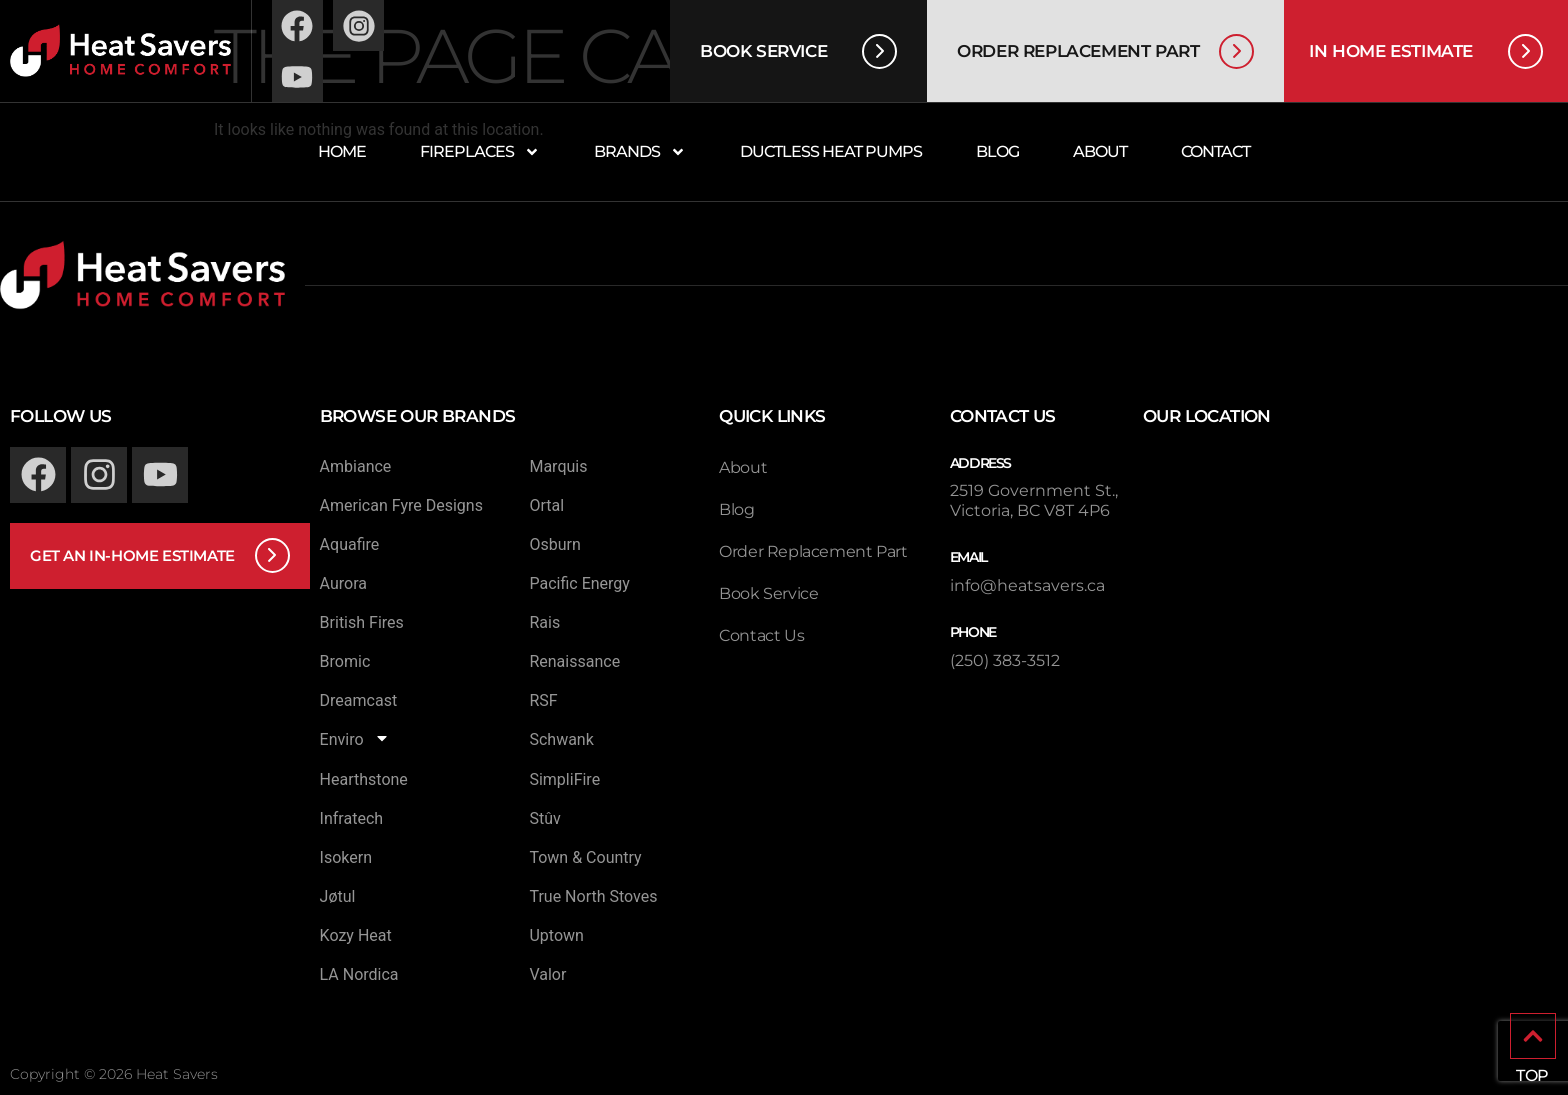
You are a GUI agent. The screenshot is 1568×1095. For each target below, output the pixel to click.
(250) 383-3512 (1005, 660)
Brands (640, 152)
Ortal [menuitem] (546, 505)
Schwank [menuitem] (561, 739)
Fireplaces (480, 152)
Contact (1215, 151)
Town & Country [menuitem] (585, 857)
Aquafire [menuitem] (350, 544)
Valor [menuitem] (547, 974)
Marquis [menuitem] (558, 466)
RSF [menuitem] (543, 700)
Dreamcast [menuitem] (359, 700)
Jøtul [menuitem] (338, 896)
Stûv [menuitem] (544, 818)
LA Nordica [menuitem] (359, 974)
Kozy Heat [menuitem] (356, 935)
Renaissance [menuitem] (574, 661)
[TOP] (1533, 1036)
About (1100, 151)
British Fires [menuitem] (362, 622)
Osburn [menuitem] (554, 544)
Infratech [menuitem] (351, 818)
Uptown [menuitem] (556, 935)
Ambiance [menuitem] (356, 466)
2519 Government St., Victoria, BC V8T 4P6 (1034, 500)
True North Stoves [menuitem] (593, 896)
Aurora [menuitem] (343, 583)
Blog (997, 151)
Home (342, 151)
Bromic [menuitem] (345, 661)
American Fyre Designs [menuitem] (401, 505)
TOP (1532, 1075)
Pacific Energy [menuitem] (579, 583)
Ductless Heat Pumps (831, 151)
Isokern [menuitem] (346, 857)
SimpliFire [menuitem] (564, 779)
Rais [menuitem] (544, 622)
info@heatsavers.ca (1027, 585)
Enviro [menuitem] (355, 739)
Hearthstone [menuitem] (364, 779)
